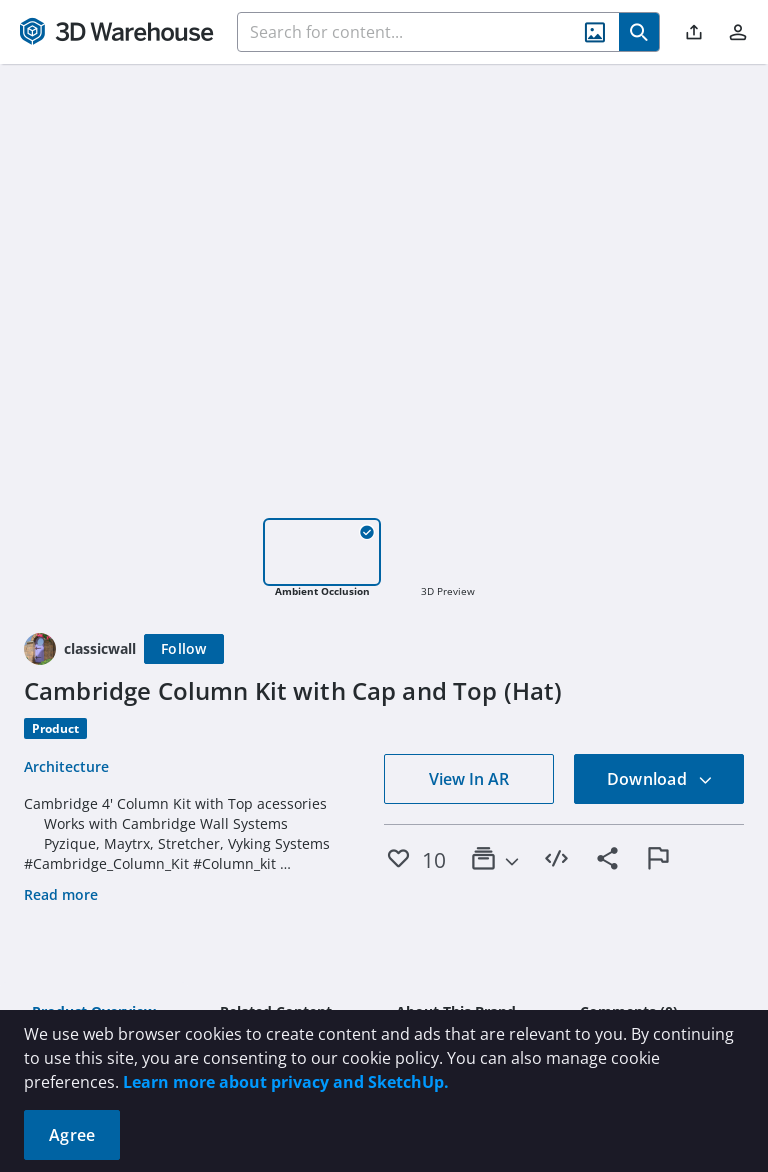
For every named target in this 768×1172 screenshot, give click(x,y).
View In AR (469, 779)
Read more (61, 894)
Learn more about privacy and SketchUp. (286, 1082)
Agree (72, 1135)
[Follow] (184, 649)
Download (660, 779)
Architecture (66, 766)
